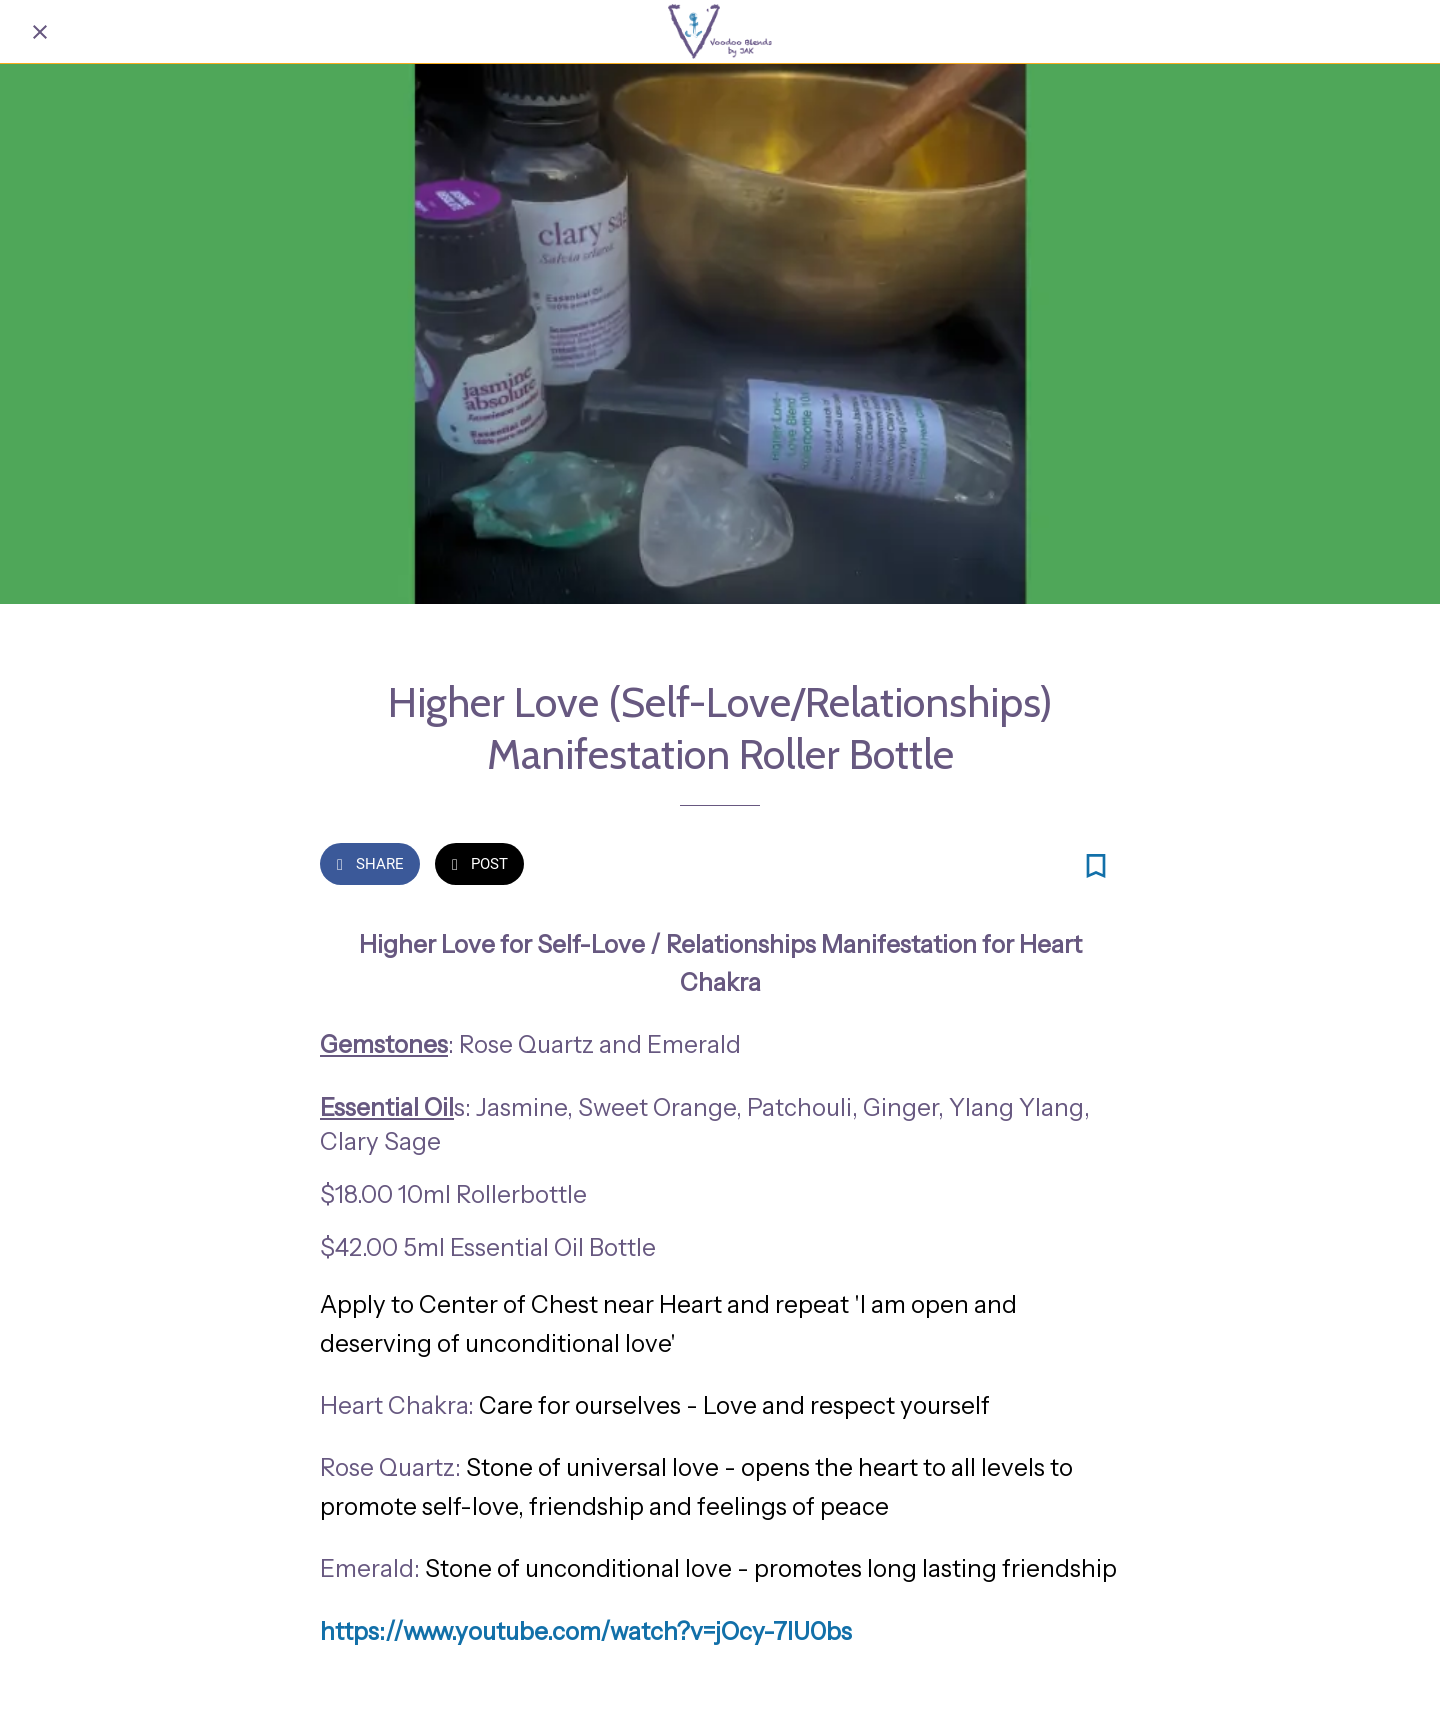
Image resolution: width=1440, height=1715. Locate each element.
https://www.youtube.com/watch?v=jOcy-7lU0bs (586, 1631)
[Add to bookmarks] (1096, 866)
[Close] (40, 32)
